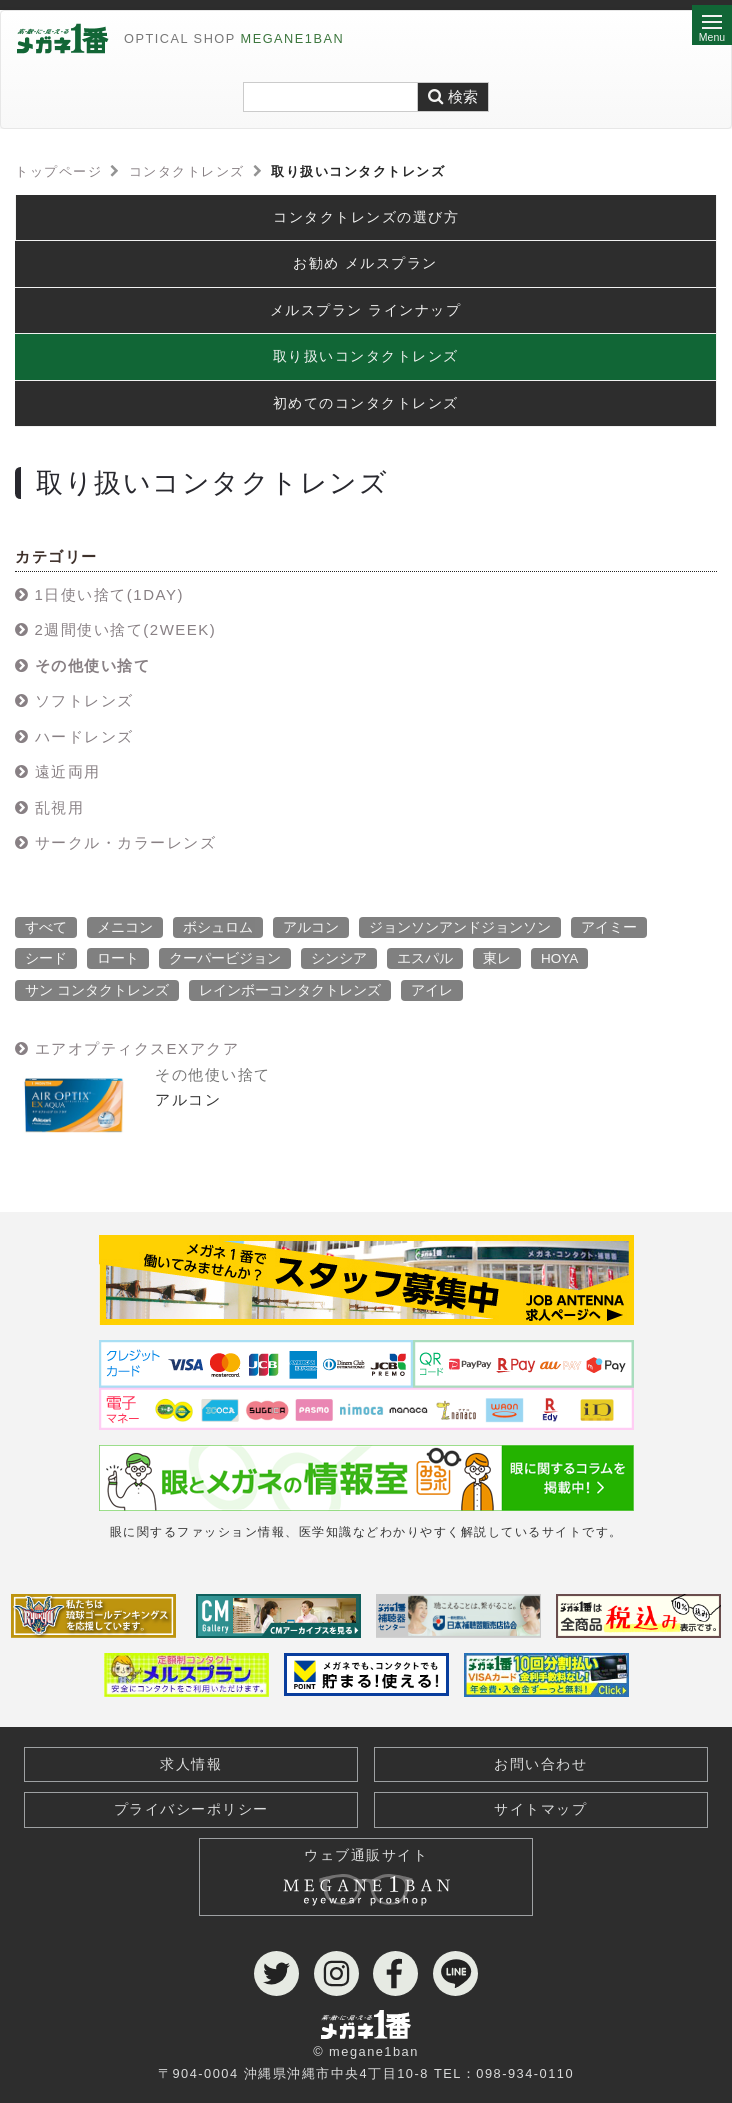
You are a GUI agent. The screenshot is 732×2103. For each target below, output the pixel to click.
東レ (497, 958)
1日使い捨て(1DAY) (109, 594)
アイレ (432, 990)
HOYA (559, 958)
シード (46, 958)
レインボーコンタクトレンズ (290, 990)
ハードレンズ (84, 736)
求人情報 (191, 1764)
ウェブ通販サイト (366, 1872)
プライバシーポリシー (191, 1809)
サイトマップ (540, 1809)
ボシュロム (218, 927)
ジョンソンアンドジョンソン (460, 927)
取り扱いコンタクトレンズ (366, 356)
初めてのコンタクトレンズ (366, 403)
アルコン (311, 927)
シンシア (339, 958)
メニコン (125, 927)
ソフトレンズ (84, 700)
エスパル (425, 958)
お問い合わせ (540, 1764)
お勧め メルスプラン (365, 263)
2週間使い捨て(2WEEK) (126, 629)
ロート (118, 958)
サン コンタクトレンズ (97, 990)
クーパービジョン (225, 958)
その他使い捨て (93, 665)
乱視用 (60, 807)
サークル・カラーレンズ (126, 842)
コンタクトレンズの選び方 (366, 217)
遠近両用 (68, 771)
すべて (46, 927)
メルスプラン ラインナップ (365, 310)
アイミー (609, 927)
